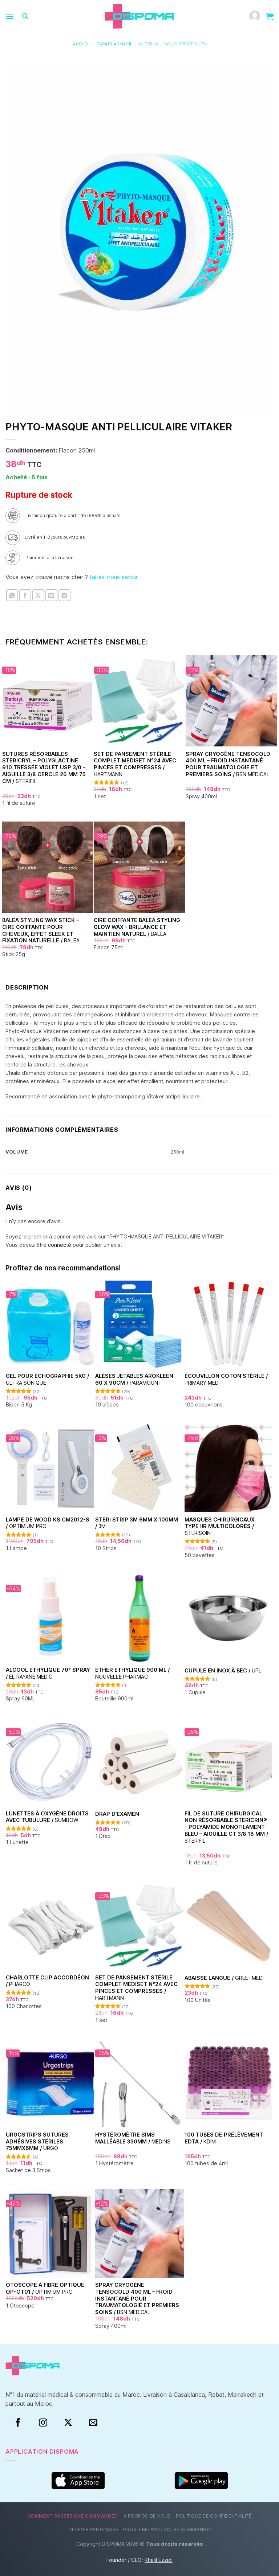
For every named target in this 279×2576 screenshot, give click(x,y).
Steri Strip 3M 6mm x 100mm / (136, 1522)
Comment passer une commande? (72, 2516)
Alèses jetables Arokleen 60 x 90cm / (134, 1379)
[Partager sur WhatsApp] (12, 595)
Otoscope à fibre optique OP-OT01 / (45, 2288)
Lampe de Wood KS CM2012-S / (47, 1522)
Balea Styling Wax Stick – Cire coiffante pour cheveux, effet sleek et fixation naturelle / (41, 930)
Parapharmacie (115, 43)
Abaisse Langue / (224, 1978)
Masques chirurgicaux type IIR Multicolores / (220, 1526)
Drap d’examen (117, 1814)
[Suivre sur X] (68, 2423)
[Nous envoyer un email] (93, 2423)
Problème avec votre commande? (167, 2529)
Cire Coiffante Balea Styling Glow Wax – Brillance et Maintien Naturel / (137, 927)
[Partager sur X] (38, 595)
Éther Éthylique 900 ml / (132, 1673)
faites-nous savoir (114, 577)
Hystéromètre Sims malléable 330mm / (132, 2138)
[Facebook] (18, 2423)
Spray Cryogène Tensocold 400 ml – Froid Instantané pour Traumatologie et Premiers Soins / (228, 764)
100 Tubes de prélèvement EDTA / (224, 2138)
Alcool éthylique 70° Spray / (48, 1673)
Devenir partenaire (93, 2529)
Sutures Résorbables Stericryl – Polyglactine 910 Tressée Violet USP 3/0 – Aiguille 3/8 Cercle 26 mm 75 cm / (44, 767)
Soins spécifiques (185, 43)
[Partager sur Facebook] (25, 595)
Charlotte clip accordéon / (47, 1980)
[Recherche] (25, 16)
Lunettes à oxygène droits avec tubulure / (47, 1816)
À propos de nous (147, 2516)
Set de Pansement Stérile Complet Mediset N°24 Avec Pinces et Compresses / (135, 764)
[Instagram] (43, 2423)
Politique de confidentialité (213, 2516)
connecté (59, 1245)
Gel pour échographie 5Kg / (47, 1379)
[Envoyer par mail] (51, 595)
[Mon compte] (254, 16)
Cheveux (148, 43)
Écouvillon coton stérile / (226, 1379)
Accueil (81, 43)
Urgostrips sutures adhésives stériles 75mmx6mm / (37, 2141)
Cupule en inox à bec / (223, 1670)
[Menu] (9, 16)
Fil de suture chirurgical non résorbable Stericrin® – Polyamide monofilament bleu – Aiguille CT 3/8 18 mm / (226, 1827)
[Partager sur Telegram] (64, 595)
